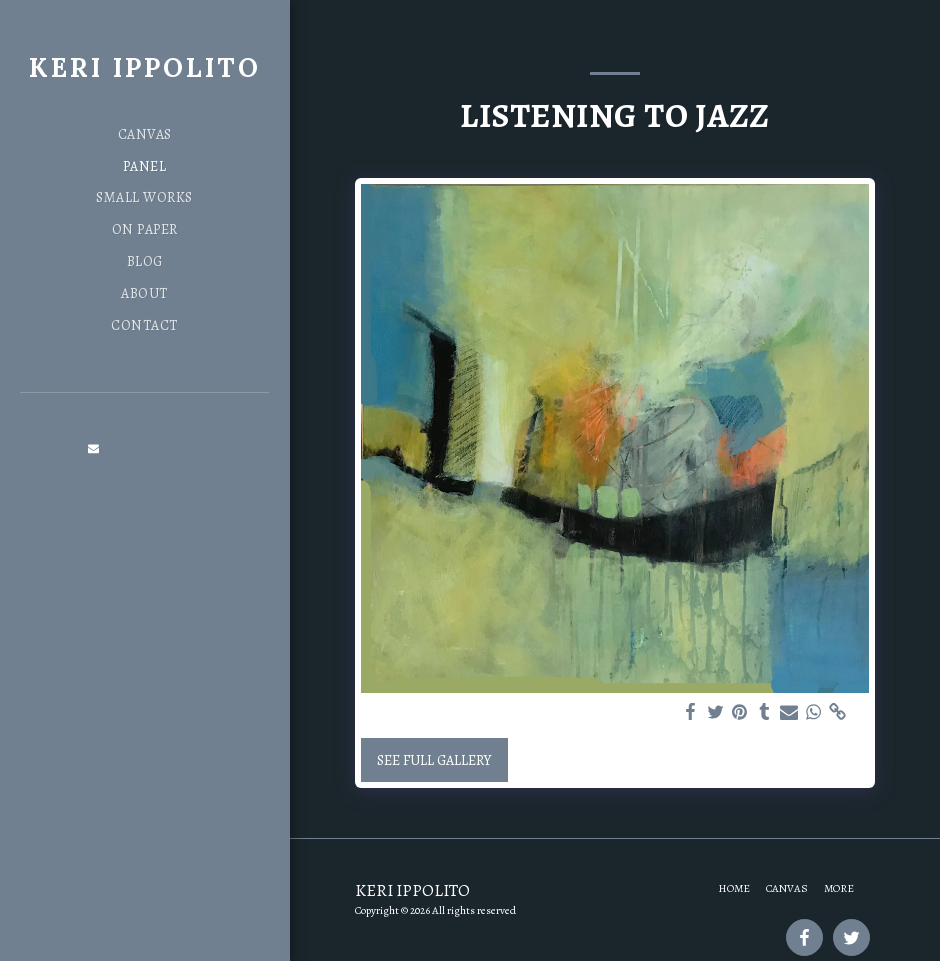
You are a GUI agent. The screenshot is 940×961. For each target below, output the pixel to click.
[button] (94, 448)
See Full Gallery (434, 760)
